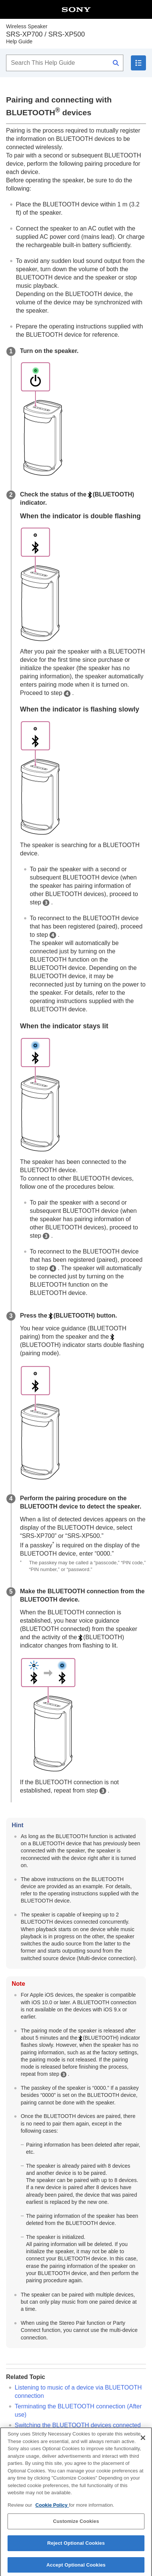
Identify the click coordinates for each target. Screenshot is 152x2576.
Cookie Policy (52, 2509)
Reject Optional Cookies (76, 2547)
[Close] (143, 2442)
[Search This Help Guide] (64, 63)
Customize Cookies (76, 2525)
